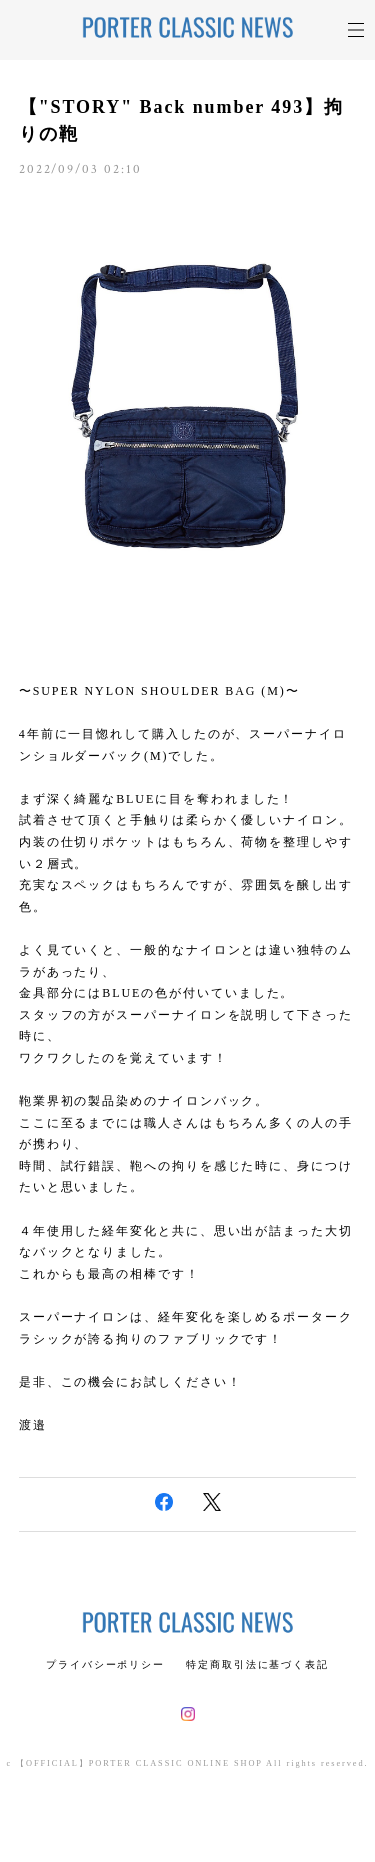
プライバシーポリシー (105, 1664)
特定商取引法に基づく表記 (257, 1664)
